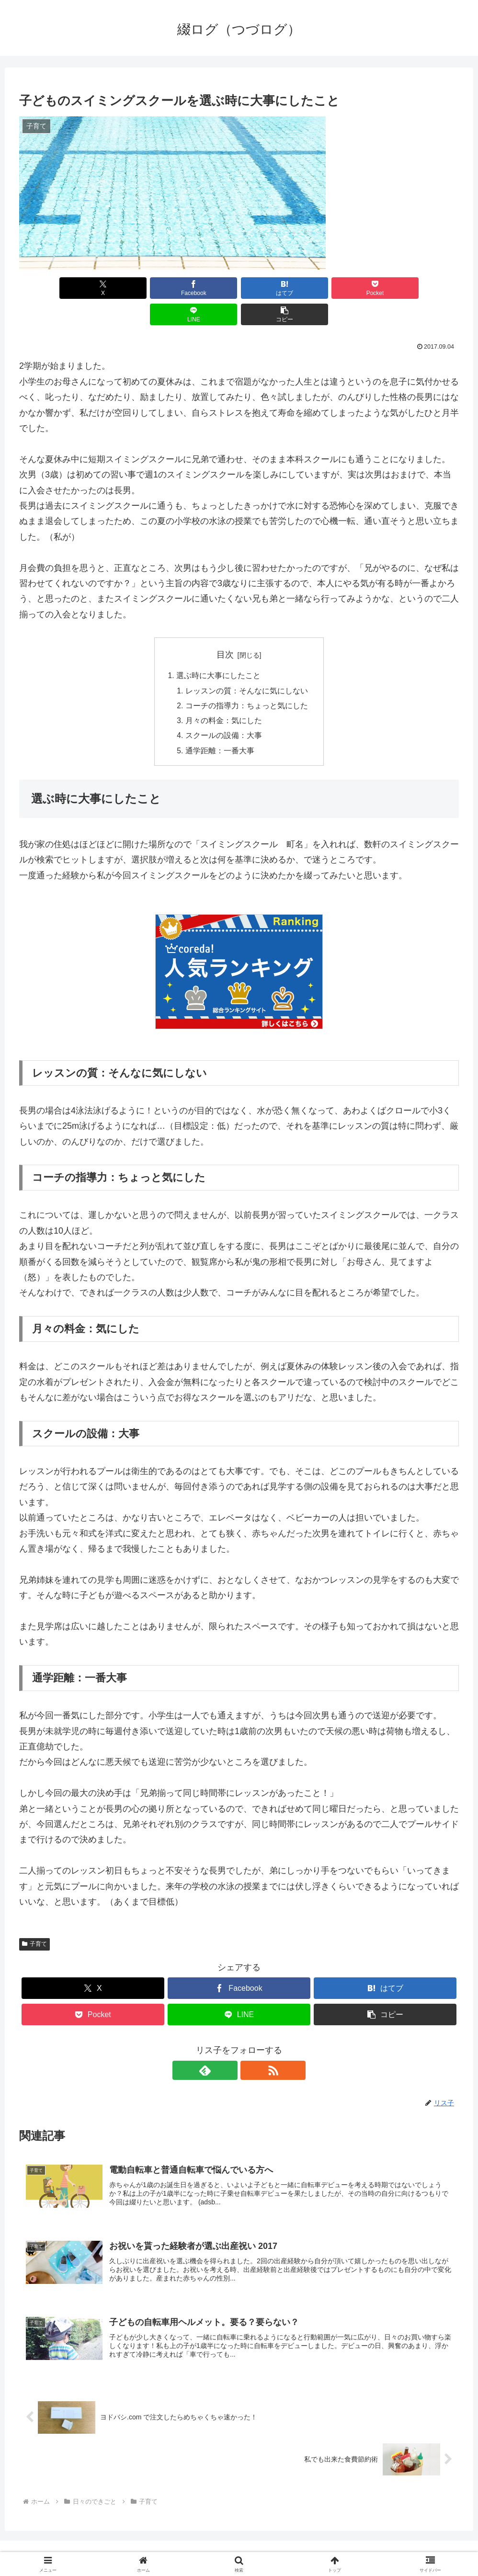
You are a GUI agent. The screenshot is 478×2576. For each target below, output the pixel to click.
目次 (225, 628)
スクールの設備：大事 (223, 711)
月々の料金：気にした (223, 696)
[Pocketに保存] (276, 288)
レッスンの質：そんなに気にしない (246, 665)
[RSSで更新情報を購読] (250, 2047)
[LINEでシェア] (350, 288)
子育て (34, 1921)
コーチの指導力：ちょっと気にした (246, 680)
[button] (423, 288)
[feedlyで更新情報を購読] (228, 2047)
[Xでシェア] (54, 288)
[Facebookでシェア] (128, 288)
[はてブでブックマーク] (202, 288)
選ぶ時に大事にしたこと (218, 650)
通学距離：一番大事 (219, 727)
